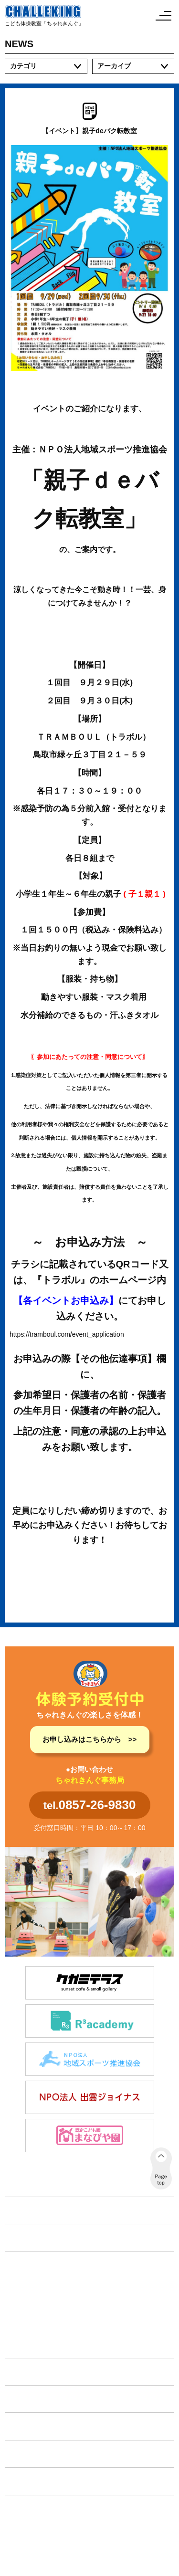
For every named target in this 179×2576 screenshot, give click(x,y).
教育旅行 (27, 2325)
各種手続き (29, 2454)
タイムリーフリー (40, 2341)
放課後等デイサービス (47, 2296)
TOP (17, 2210)
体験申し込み (32, 2426)
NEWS (21, 2237)
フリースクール (37, 2310)
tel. (89, 1805)
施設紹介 (25, 2371)
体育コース (30, 2281)
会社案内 (25, 2481)
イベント (25, 2399)
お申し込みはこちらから (81, 1739)
